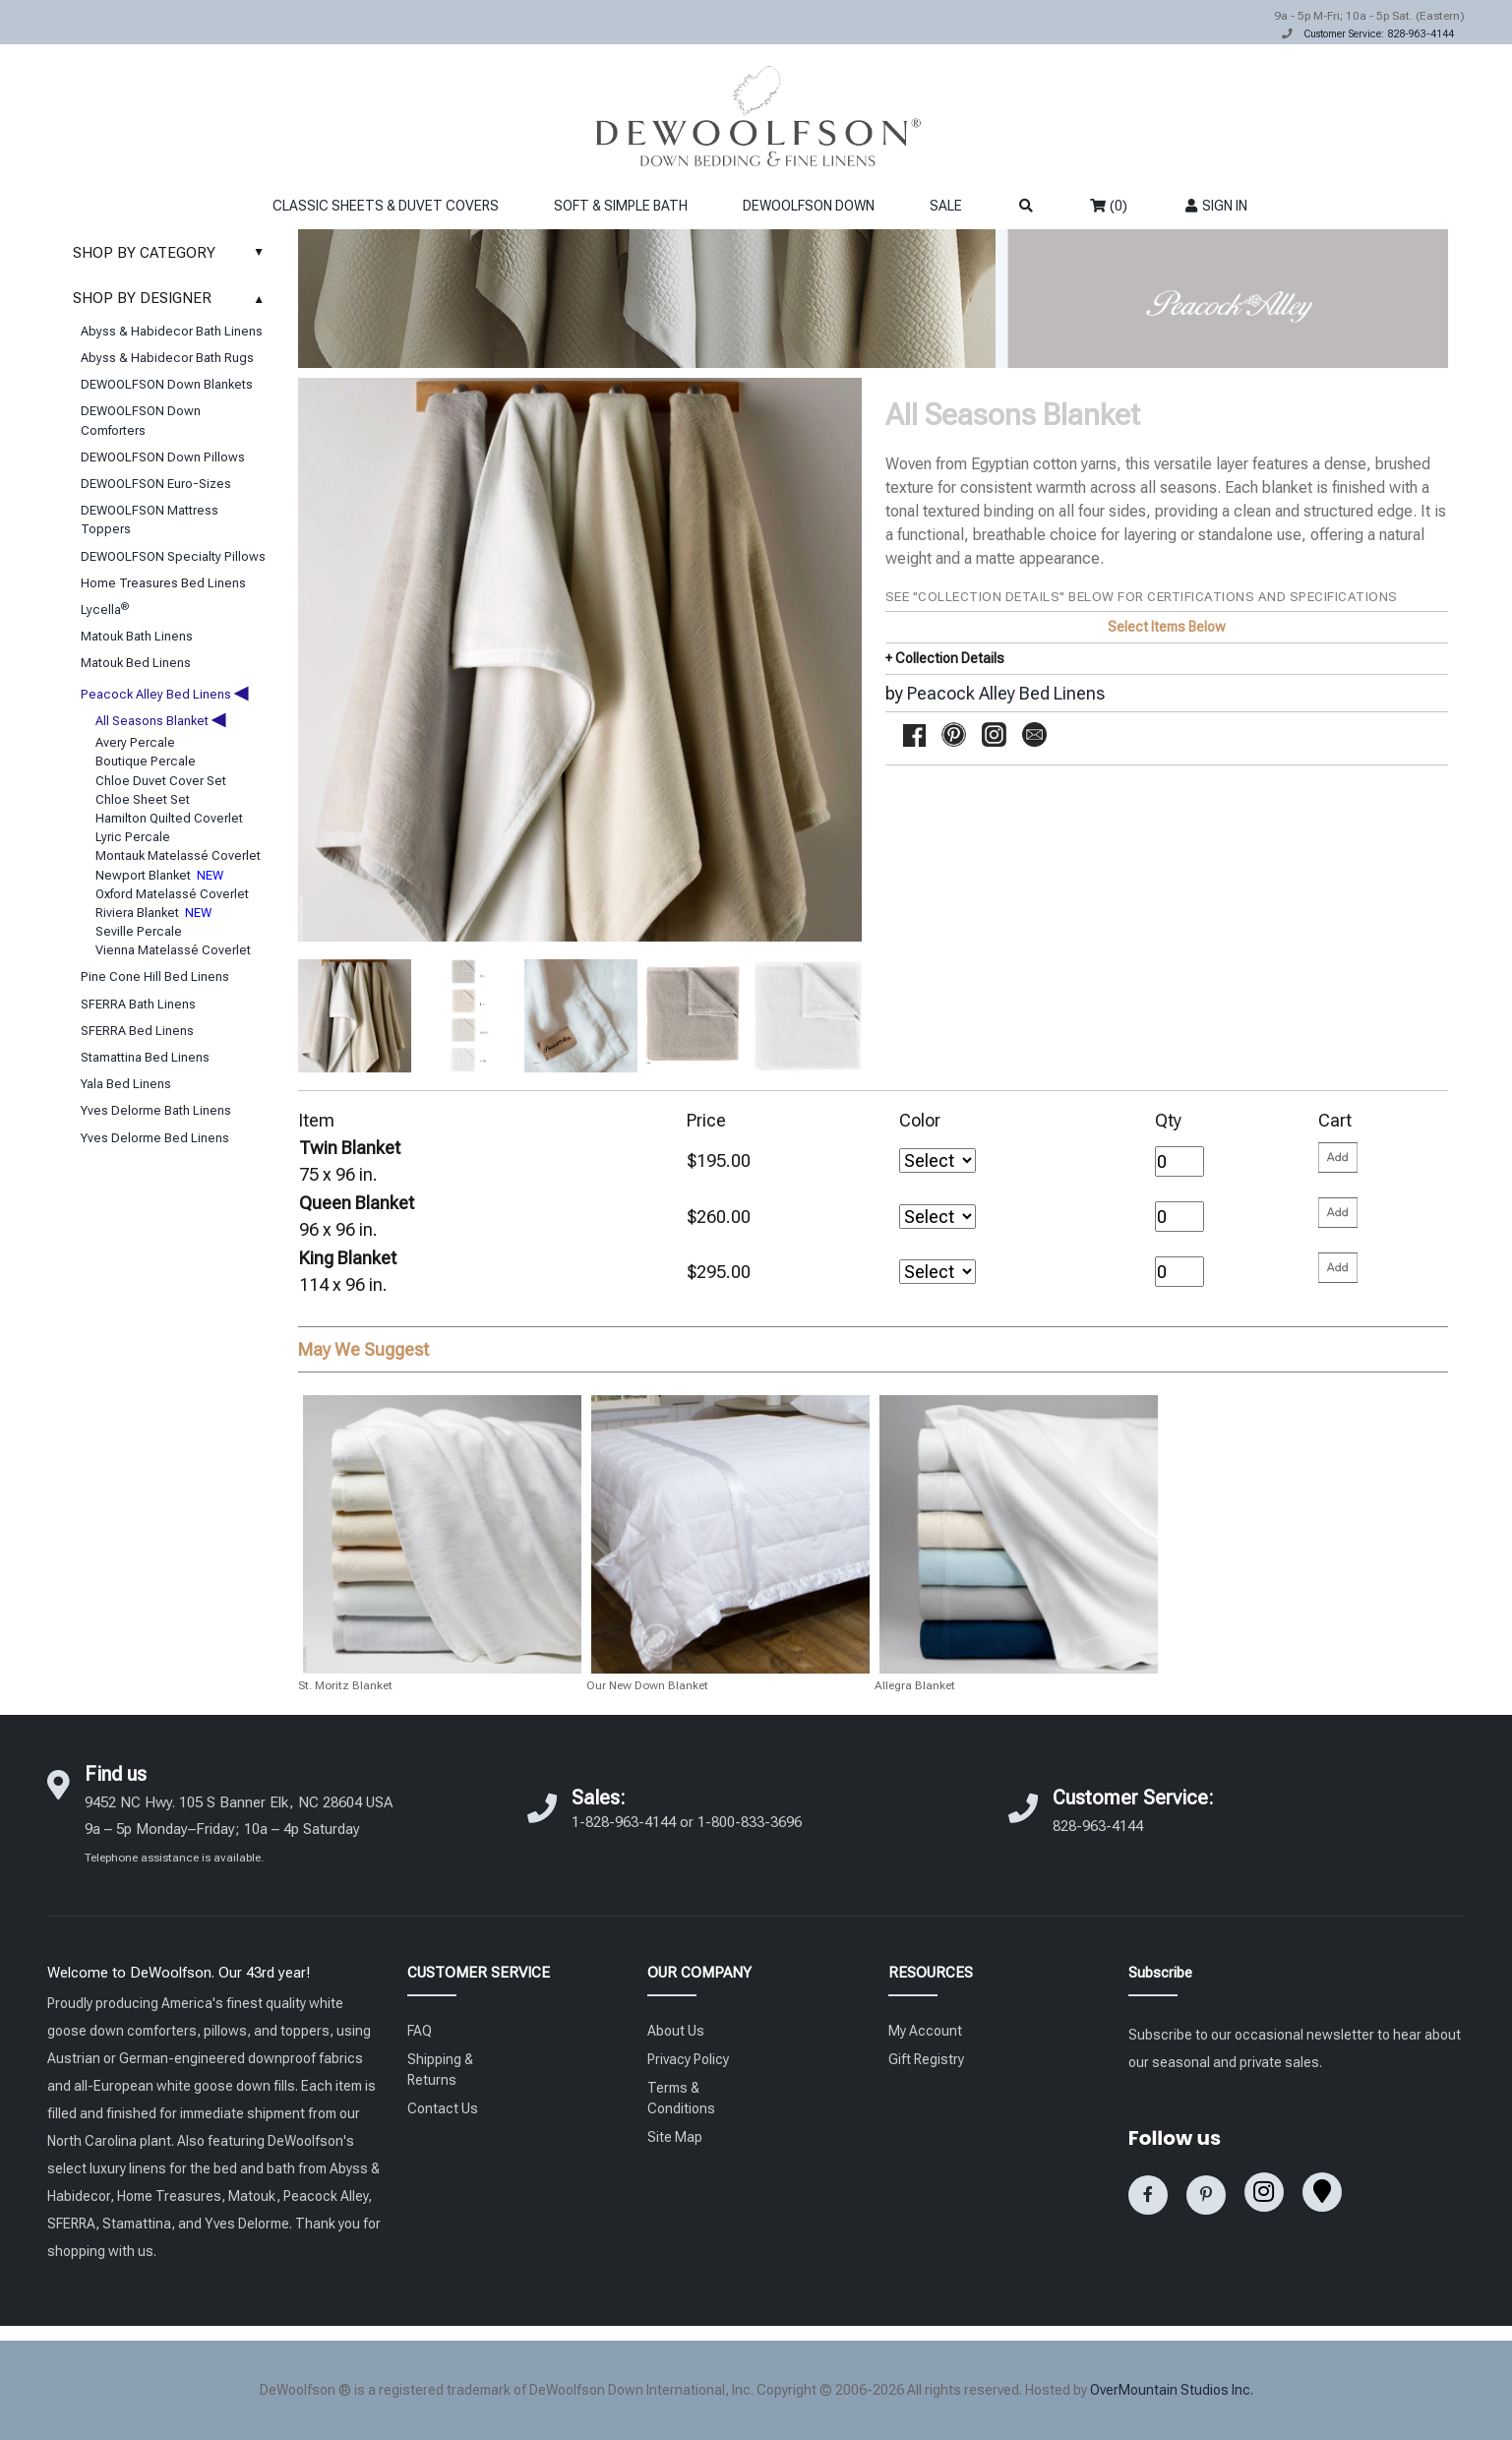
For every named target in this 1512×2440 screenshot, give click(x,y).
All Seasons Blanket (160, 720)
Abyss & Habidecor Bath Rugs (167, 357)
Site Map (674, 2137)
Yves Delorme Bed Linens (155, 1137)
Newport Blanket (159, 875)
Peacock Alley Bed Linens (164, 694)
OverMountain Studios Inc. (1171, 2390)
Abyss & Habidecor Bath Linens (172, 331)
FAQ (419, 2031)
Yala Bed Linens (126, 1083)
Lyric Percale (132, 836)
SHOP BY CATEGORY (173, 253)
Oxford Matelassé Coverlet (172, 893)
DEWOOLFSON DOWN (809, 206)
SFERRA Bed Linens (137, 1030)
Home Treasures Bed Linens (163, 583)
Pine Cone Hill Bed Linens (155, 976)
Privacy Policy (688, 2059)
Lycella (105, 609)
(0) (1108, 206)
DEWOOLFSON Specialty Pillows (173, 556)
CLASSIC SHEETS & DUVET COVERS (385, 206)
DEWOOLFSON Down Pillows (163, 457)
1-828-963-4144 (624, 1822)
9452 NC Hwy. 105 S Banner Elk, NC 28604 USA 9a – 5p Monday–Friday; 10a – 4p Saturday (239, 1828)
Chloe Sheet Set (142, 799)
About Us (675, 2031)
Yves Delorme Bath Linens (156, 1110)
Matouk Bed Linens (136, 662)
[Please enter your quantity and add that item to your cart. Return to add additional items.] (1338, 1157)
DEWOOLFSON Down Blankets (167, 384)
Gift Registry (926, 2059)
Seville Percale (138, 931)
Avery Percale (135, 742)
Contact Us (442, 2108)
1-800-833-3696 (749, 1822)
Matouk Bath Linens (137, 636)
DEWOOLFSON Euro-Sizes (156, 483)
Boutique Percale (145, 761)
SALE (946, 206)
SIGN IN (1215, 206)
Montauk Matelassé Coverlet (178, 855)
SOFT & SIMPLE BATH (621, 206)
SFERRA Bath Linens (138, 1004)
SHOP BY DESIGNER (173, 298)
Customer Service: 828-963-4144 (1378, 34)
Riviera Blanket (153, 912)
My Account (925, 2031)
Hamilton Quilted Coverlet (169, 818)
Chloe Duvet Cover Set (160, 780)
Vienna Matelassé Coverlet (173, 950)
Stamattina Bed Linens (145, 1057)
